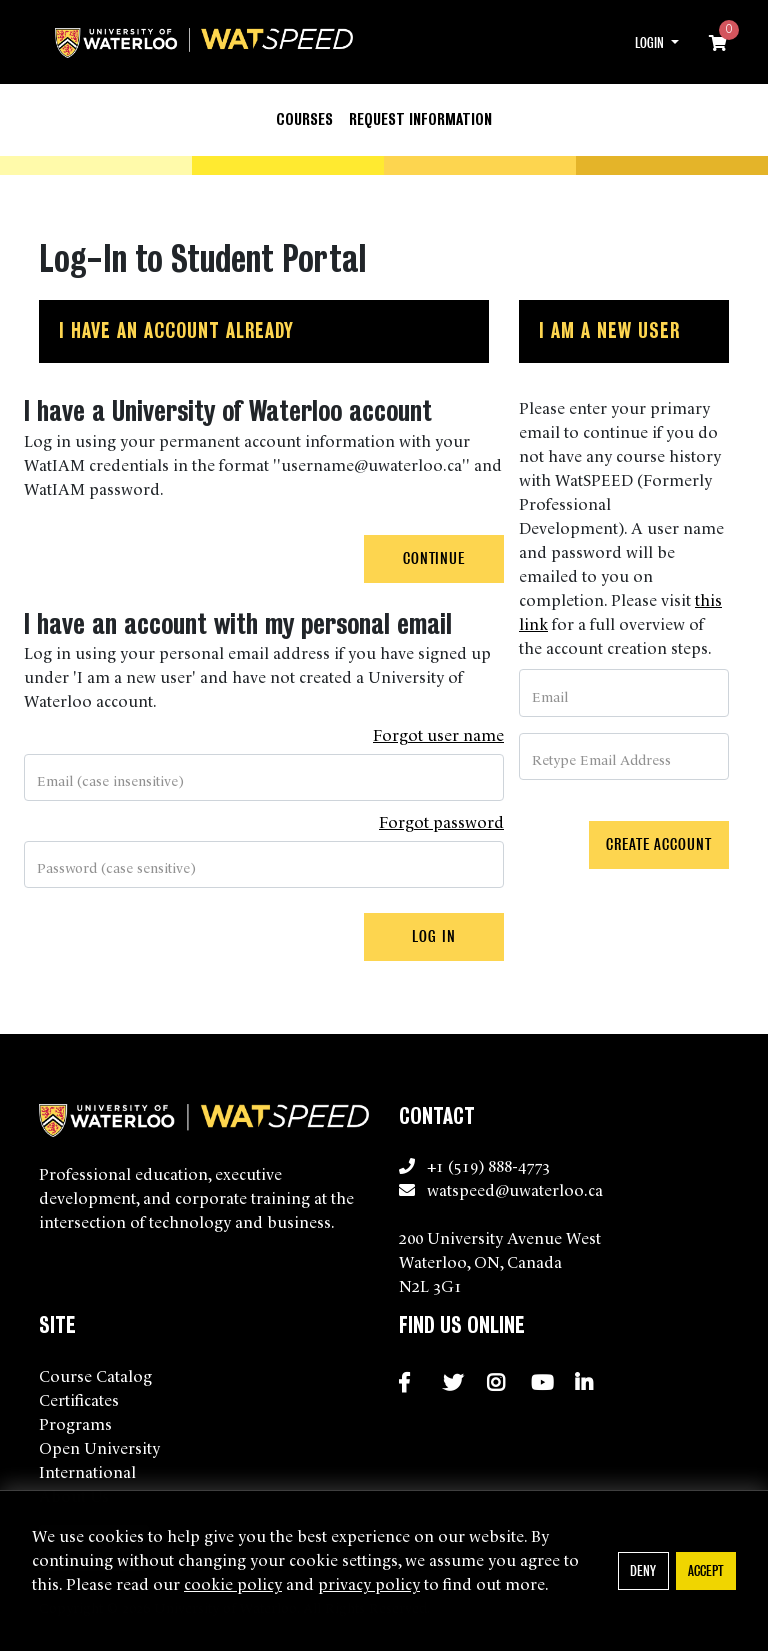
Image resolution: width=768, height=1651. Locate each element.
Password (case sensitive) (116, 867)
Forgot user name (438, 734)
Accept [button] (705, 1570)
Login (651, 43)
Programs (75, 1423)
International (87, 1471)
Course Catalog (95, 1375)
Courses (304, 119)
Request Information (420, 119)
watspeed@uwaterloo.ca (515, 1189)
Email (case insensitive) (110, 780)
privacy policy (369, 1583)
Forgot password (441, 821)
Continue (434, 558)
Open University (99, 1447)
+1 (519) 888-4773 (488, 1165)
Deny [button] (643, 1570)
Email (550, 696)
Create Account (658, 844)
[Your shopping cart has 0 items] (719, 42)
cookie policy (233, 1583)
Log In (433, 936)
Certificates (79, 1399)
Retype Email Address (601, 759)
